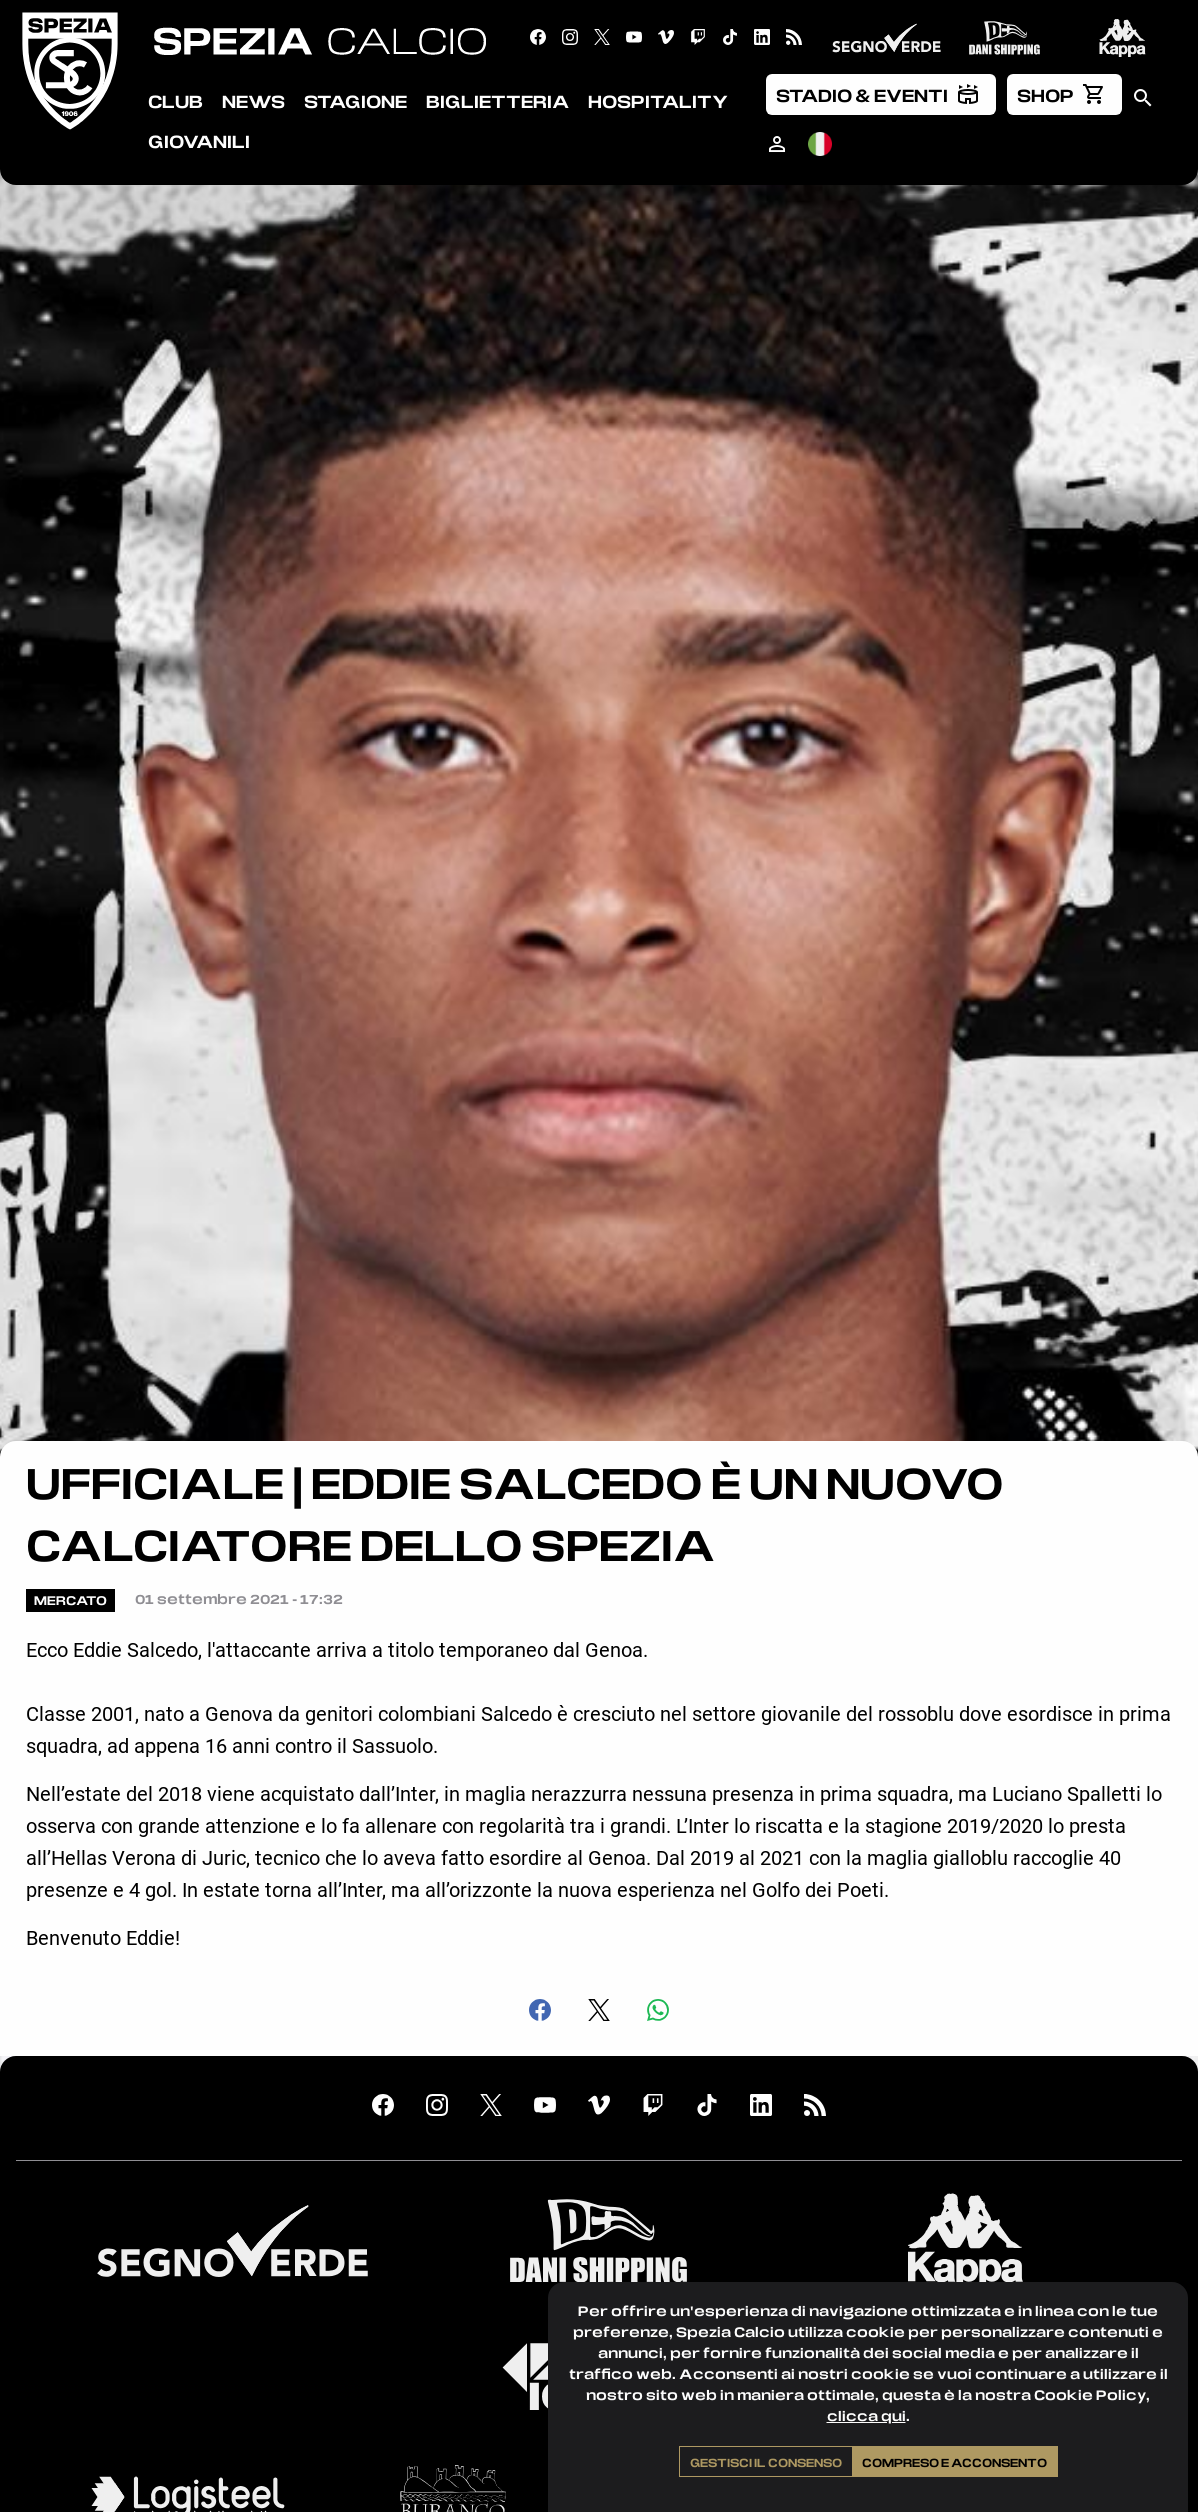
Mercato (70, 1600)
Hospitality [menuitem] (658, 101)
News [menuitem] (253, 101)
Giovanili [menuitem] (199, 141)
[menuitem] (881, 94)
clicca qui (866, 2415)
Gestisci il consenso (766, 2462)
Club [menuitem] (175, 101)
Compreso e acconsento (954, 2462)
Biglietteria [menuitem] (497, 101)
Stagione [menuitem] (355, 101)
